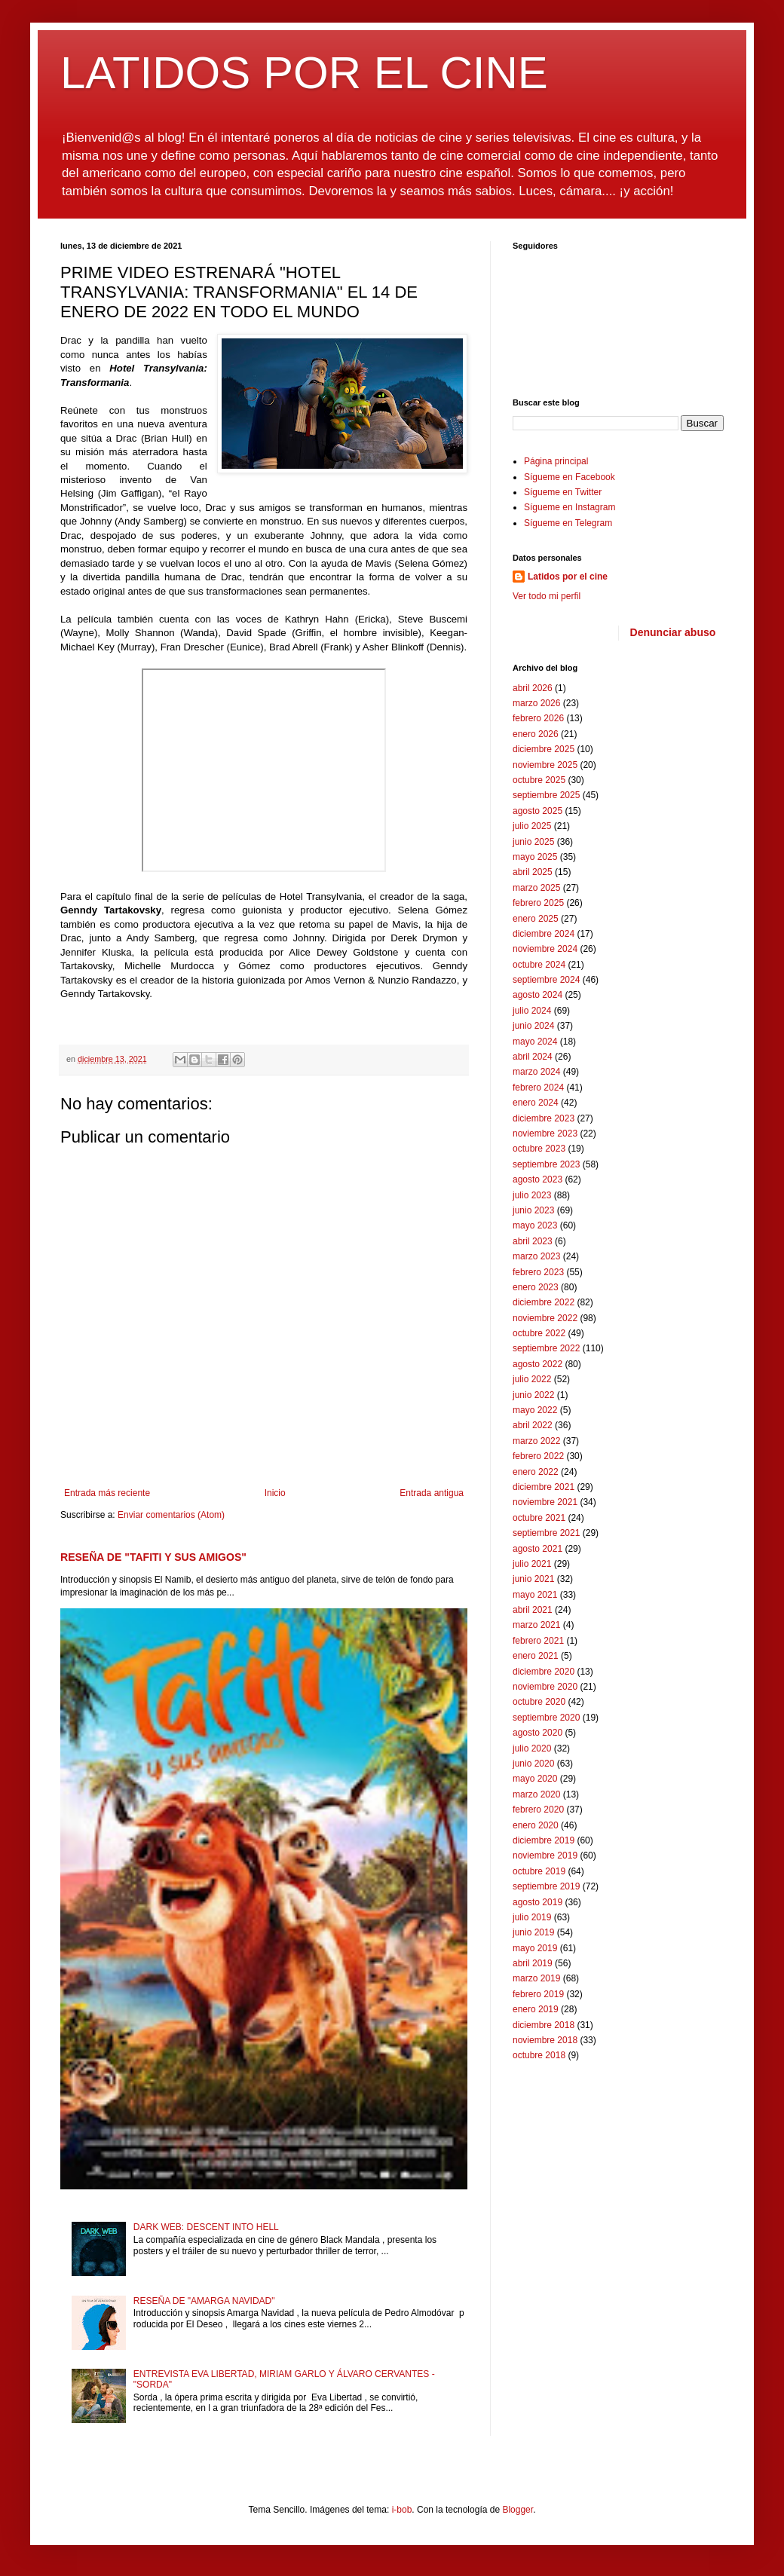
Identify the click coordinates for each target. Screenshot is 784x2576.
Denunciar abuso (673, 632)
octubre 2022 (539, 1333)
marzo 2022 (536, 1441)
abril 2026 (533, 688)
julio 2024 (532, 1010)
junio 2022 (533, 1395)
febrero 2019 (538, 1994)
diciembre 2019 (543, 1840)
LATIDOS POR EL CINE (304, 72)
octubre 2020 (539, 1701)
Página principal (556, 461)
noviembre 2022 (545, 1318)
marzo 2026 (536, 703)
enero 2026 (536, 734)
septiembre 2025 (546, 795)
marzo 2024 (536, 1071)
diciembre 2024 (543, 934)
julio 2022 (532, 1379)
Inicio (275, 1493)
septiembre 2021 (546, 1533)
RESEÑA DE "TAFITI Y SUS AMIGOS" (153, 1557)
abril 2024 (533, 1056)
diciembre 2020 (543, 1671)
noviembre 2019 (545, 1855)
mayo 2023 (535, 1225)
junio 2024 (533, 1025)
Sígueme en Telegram (568, 523)
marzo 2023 (536, 1256)
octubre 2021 (539, 1518)
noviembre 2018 (545, 2040)
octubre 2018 (539, 2055)
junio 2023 (533, 1210)
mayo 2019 (535, 1948)
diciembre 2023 (543, 1118)
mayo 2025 (535, 857)
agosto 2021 (537, 1548)
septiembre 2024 (546, 979)
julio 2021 (532, 1564)
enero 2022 (536, 1472)
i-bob (402, 2509)
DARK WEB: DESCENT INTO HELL (206, 2227)
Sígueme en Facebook (569, 477)
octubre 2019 (539, 1871)
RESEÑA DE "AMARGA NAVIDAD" (204, 2301)
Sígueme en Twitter (563, 492)
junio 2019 (533, 1932)
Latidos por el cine (568, 576)
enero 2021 (536, 1656)
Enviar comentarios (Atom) (171, 1515)
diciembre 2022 (543, 1302)
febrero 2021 (538, 1640)
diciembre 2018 (543, 2025)
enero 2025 (536, 918)
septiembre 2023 (546, 1164)
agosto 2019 (537, 1902)
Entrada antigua (432, 1493)
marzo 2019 (536, 1978)
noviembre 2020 (545, 1686)
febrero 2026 (538, 718)
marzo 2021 (536, 1625)
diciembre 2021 (543, 1487)
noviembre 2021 (545, 1502)
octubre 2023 (539, 1148)
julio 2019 (532, 1917)
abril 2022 (533, 1425)
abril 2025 (533, 872)
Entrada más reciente (107, 1493)
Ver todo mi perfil (546, 596)
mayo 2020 (535, 1778)
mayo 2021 (535, 1594)
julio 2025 (532, 826)
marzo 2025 (536, 888)
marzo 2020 (536, 1794)
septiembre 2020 (546, 1717)
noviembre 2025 (545, 765)
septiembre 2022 (546, 1348)
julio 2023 (532, 1195)
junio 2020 (533, 1763)
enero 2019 (536, 2009)
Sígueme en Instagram (569, 507)
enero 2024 (536, 1102)
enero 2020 (536, 1825)
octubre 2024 (539, 964)
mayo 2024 (535, 1041)
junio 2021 (533, 1579)
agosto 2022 (537, 1364)
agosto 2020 (537, 1732)
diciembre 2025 (543, 749)
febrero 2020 (538, 1809)
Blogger (517, 2509)
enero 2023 (536, 1287)
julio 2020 (532, 1748)
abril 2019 (533, 1963)
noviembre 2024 (545, 949)
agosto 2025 (537, 811)
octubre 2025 (539, 780)
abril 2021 (533, 1610)
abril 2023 (533, 1241)
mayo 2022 (535, 1410)
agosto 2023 (537, 1179)
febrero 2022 (538, 1456)
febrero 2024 (538, 1087)
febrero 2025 (538, 903)
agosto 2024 (537, 995)
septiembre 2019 (546, 1886)
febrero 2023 (538, 1272)
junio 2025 (533, 842)
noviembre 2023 (545, 1133)
